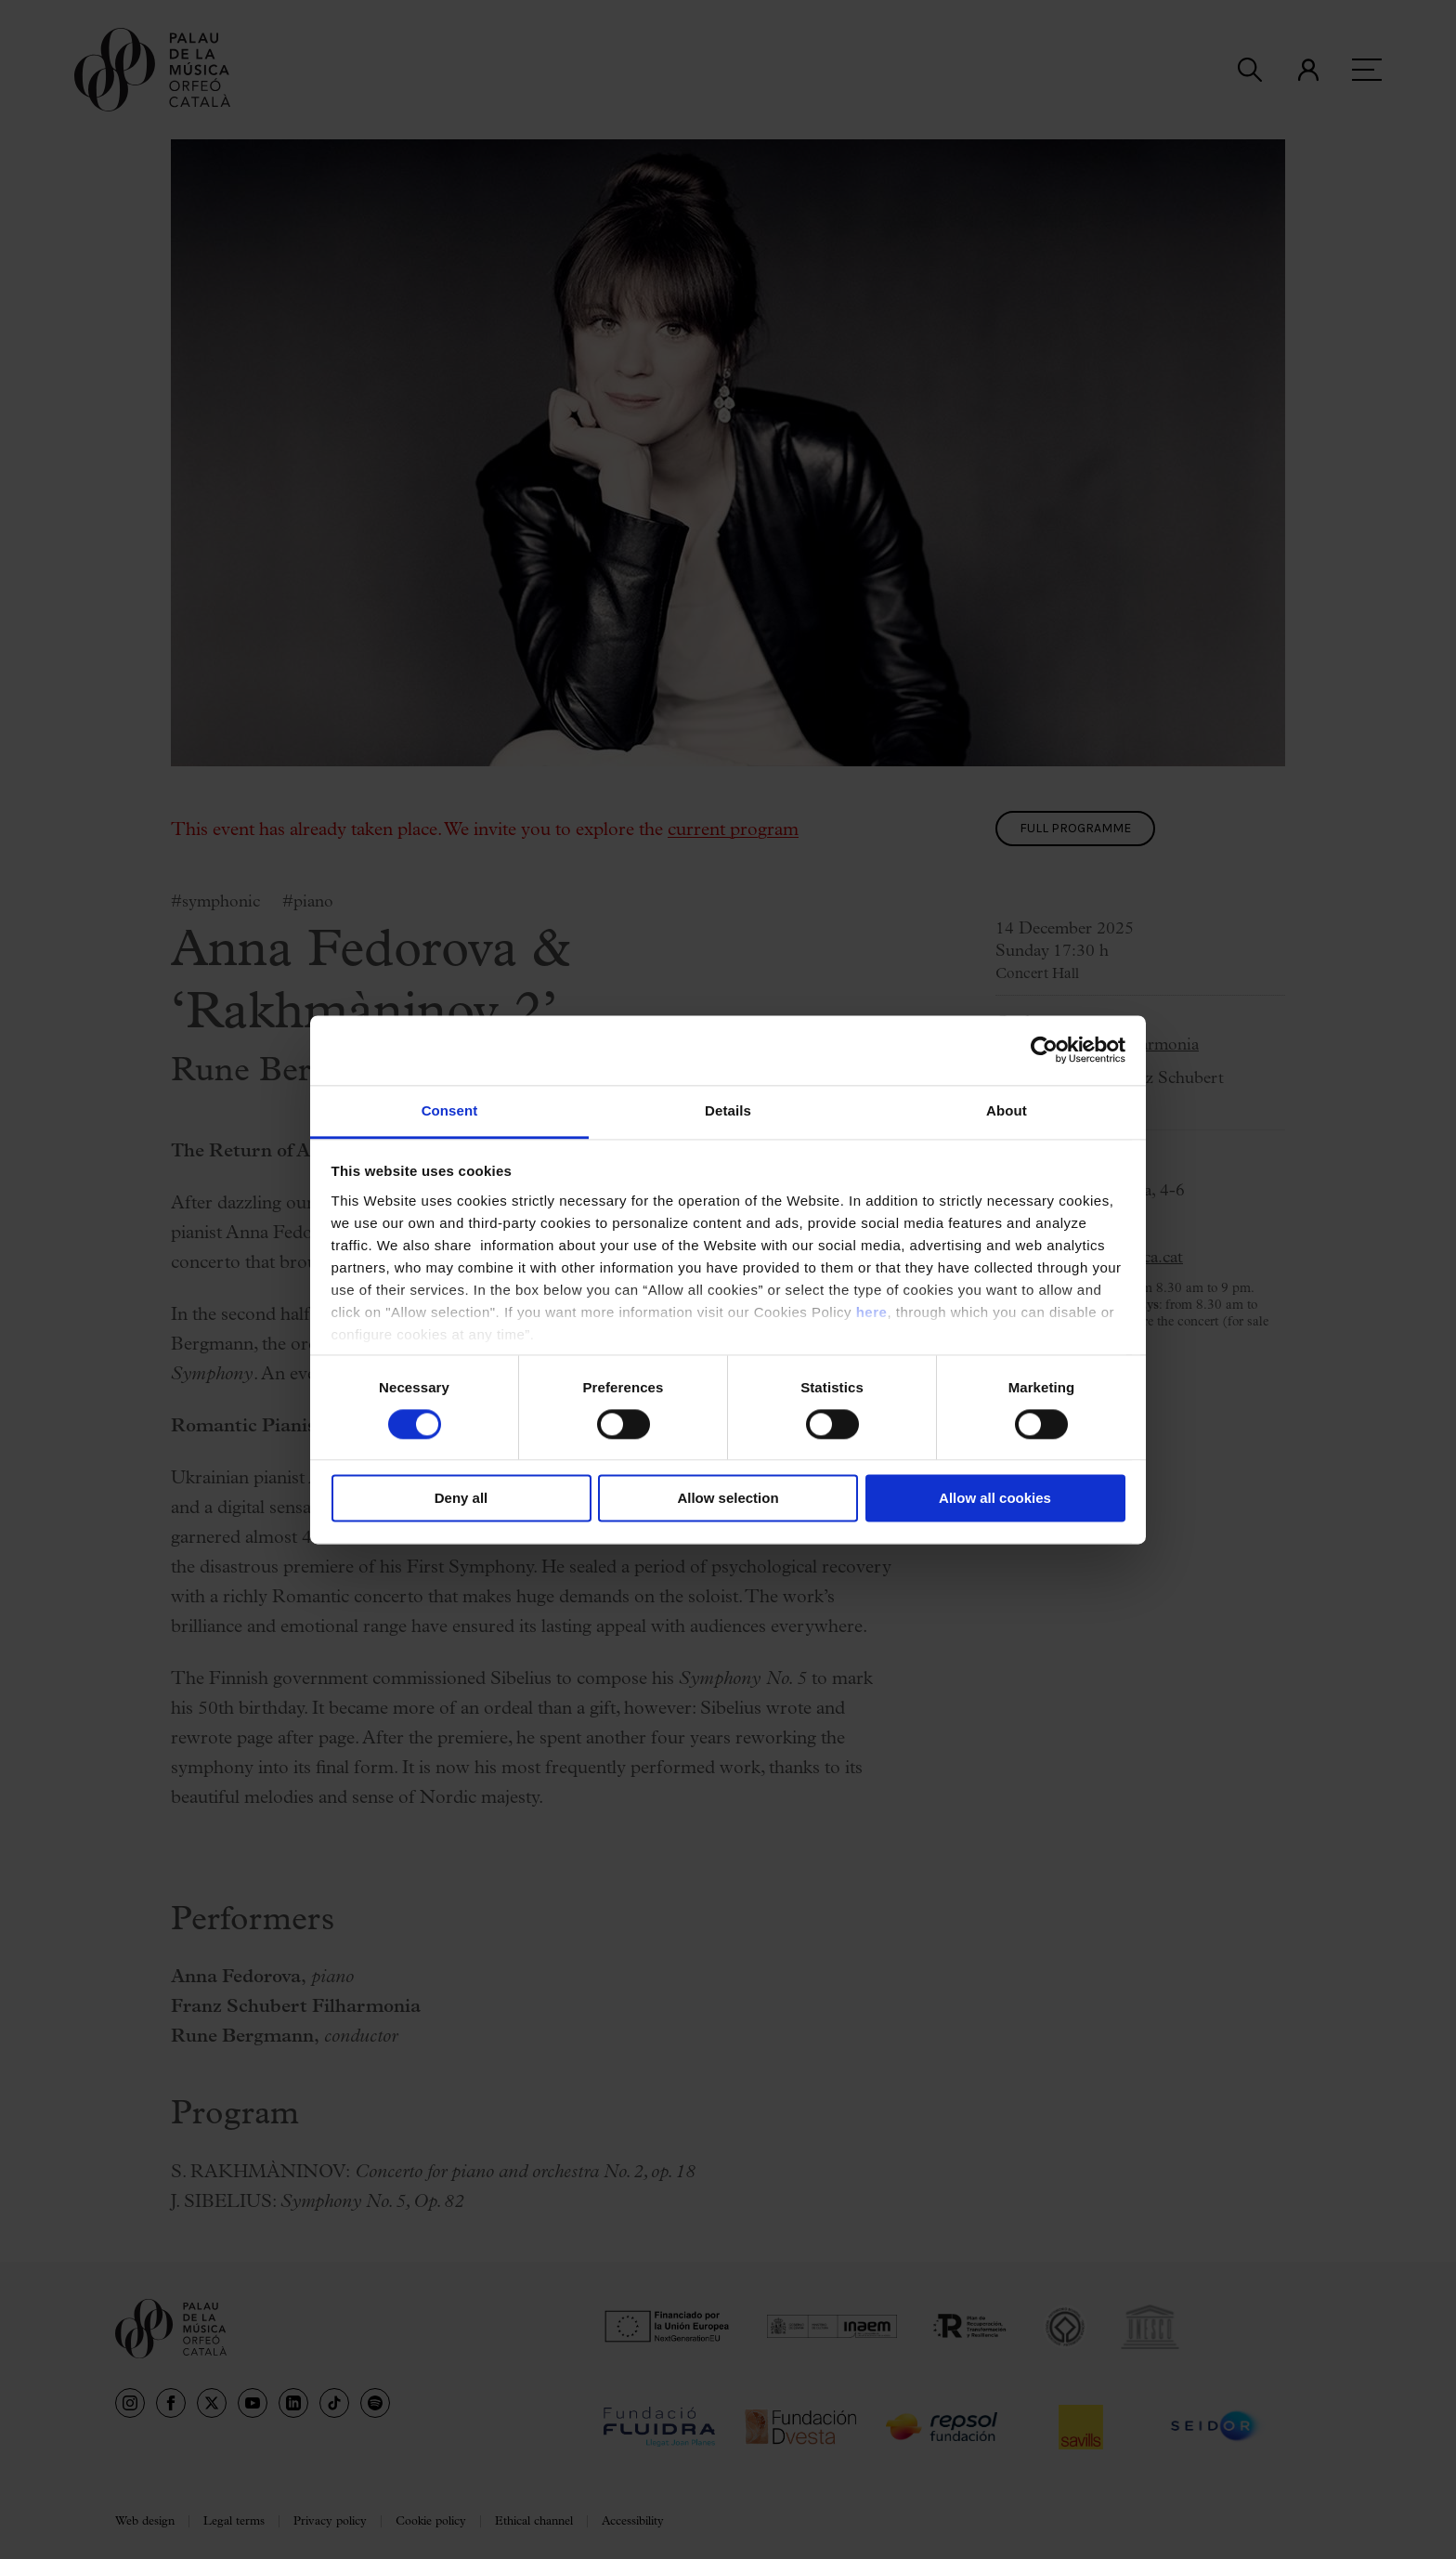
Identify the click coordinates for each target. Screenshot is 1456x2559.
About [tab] (1006, 1110)
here (872, 1312)
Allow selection (727, 1499)
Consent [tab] (450, 1110)
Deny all (461, 1499)
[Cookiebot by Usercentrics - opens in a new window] (1044, 1050)
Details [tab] (728, 1110)
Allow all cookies (995, 1499)
